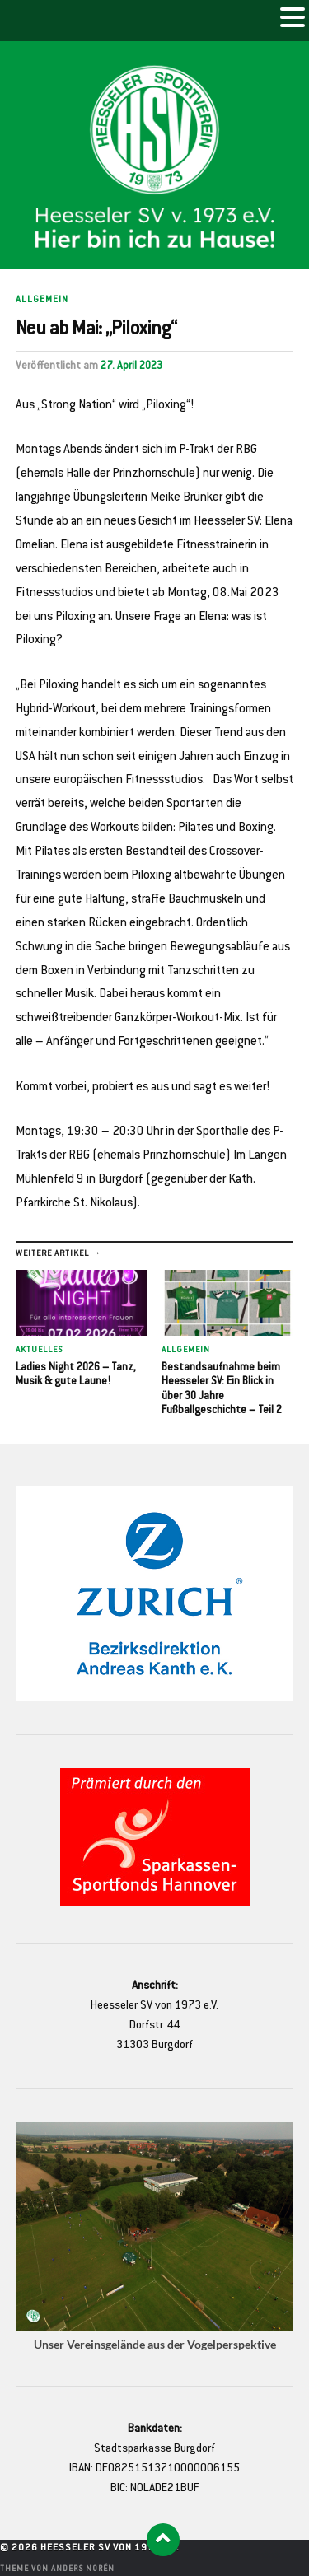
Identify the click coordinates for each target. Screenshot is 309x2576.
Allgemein (42, 300)
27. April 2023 (131, 366)
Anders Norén (83, 2569)
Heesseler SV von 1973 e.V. (110, 2548)
